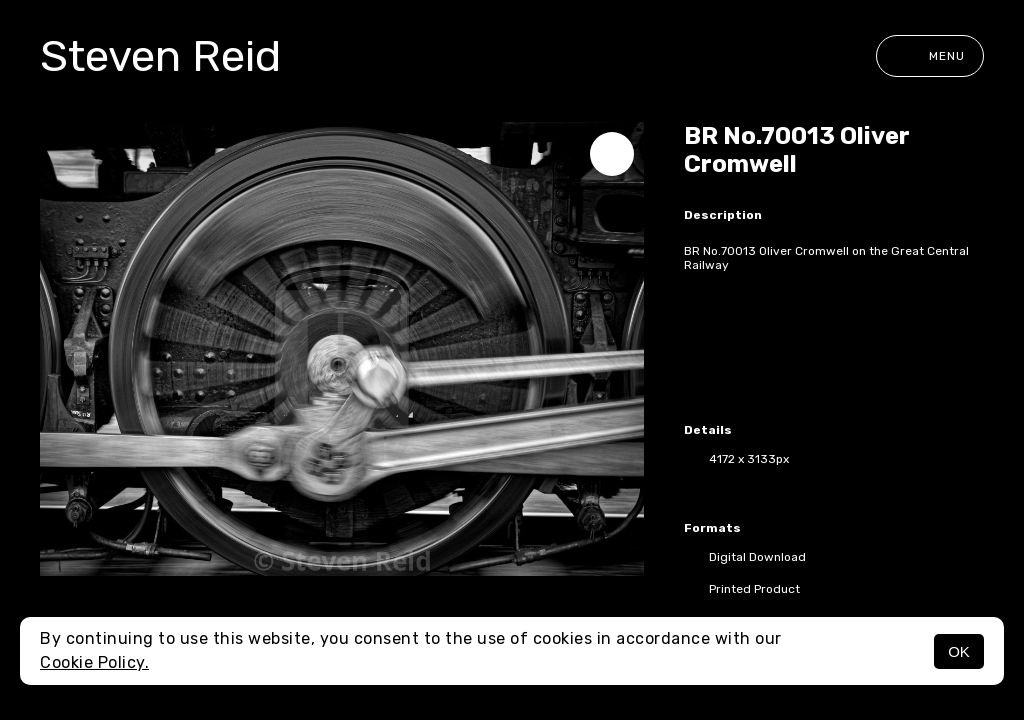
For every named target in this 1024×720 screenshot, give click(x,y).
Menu (930, 56)
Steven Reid (160, 56)
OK (959, 651)
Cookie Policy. (94, 662)
